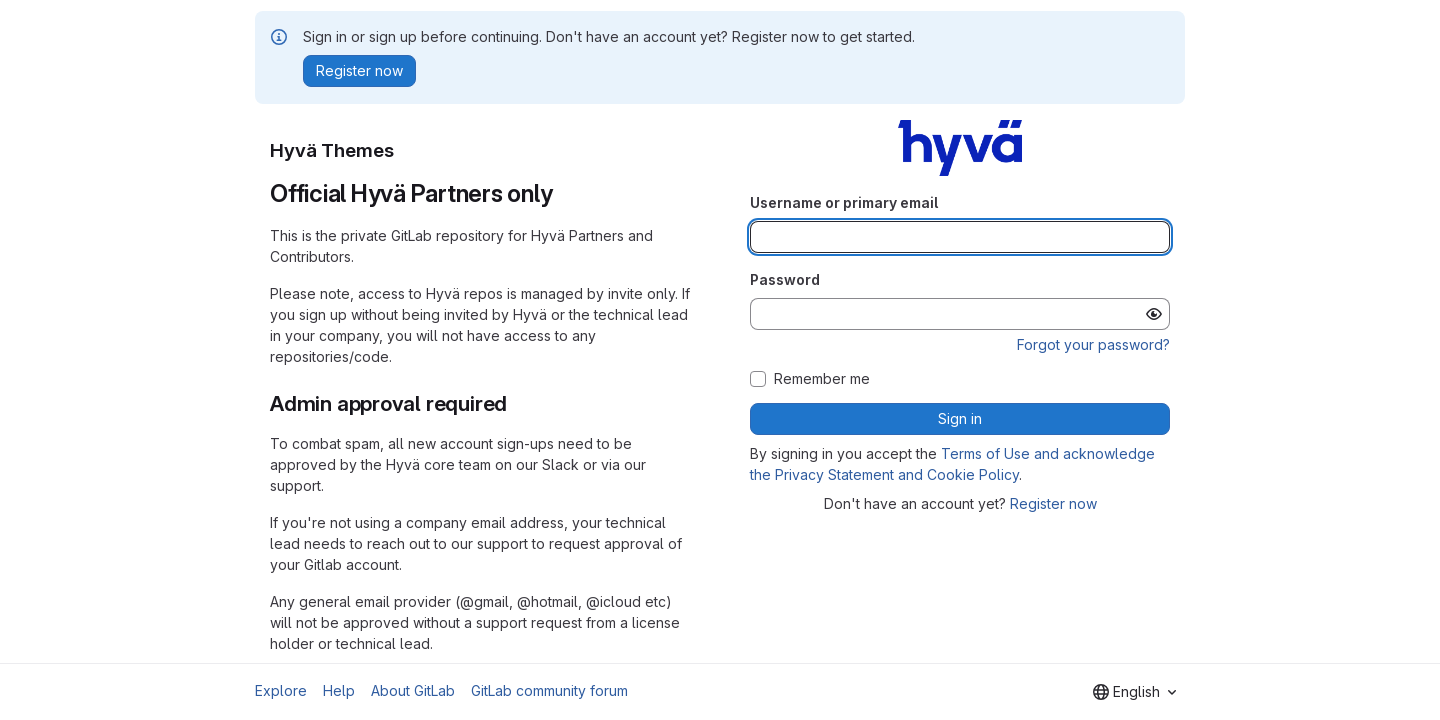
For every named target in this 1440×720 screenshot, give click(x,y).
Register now (1053, 503)
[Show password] (1154, 314)
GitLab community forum (549, 690)
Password (785, 279)
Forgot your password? (1093, 344)
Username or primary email (844, 202)
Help (339, 690)
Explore (281, 690)
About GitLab (413, 690)
